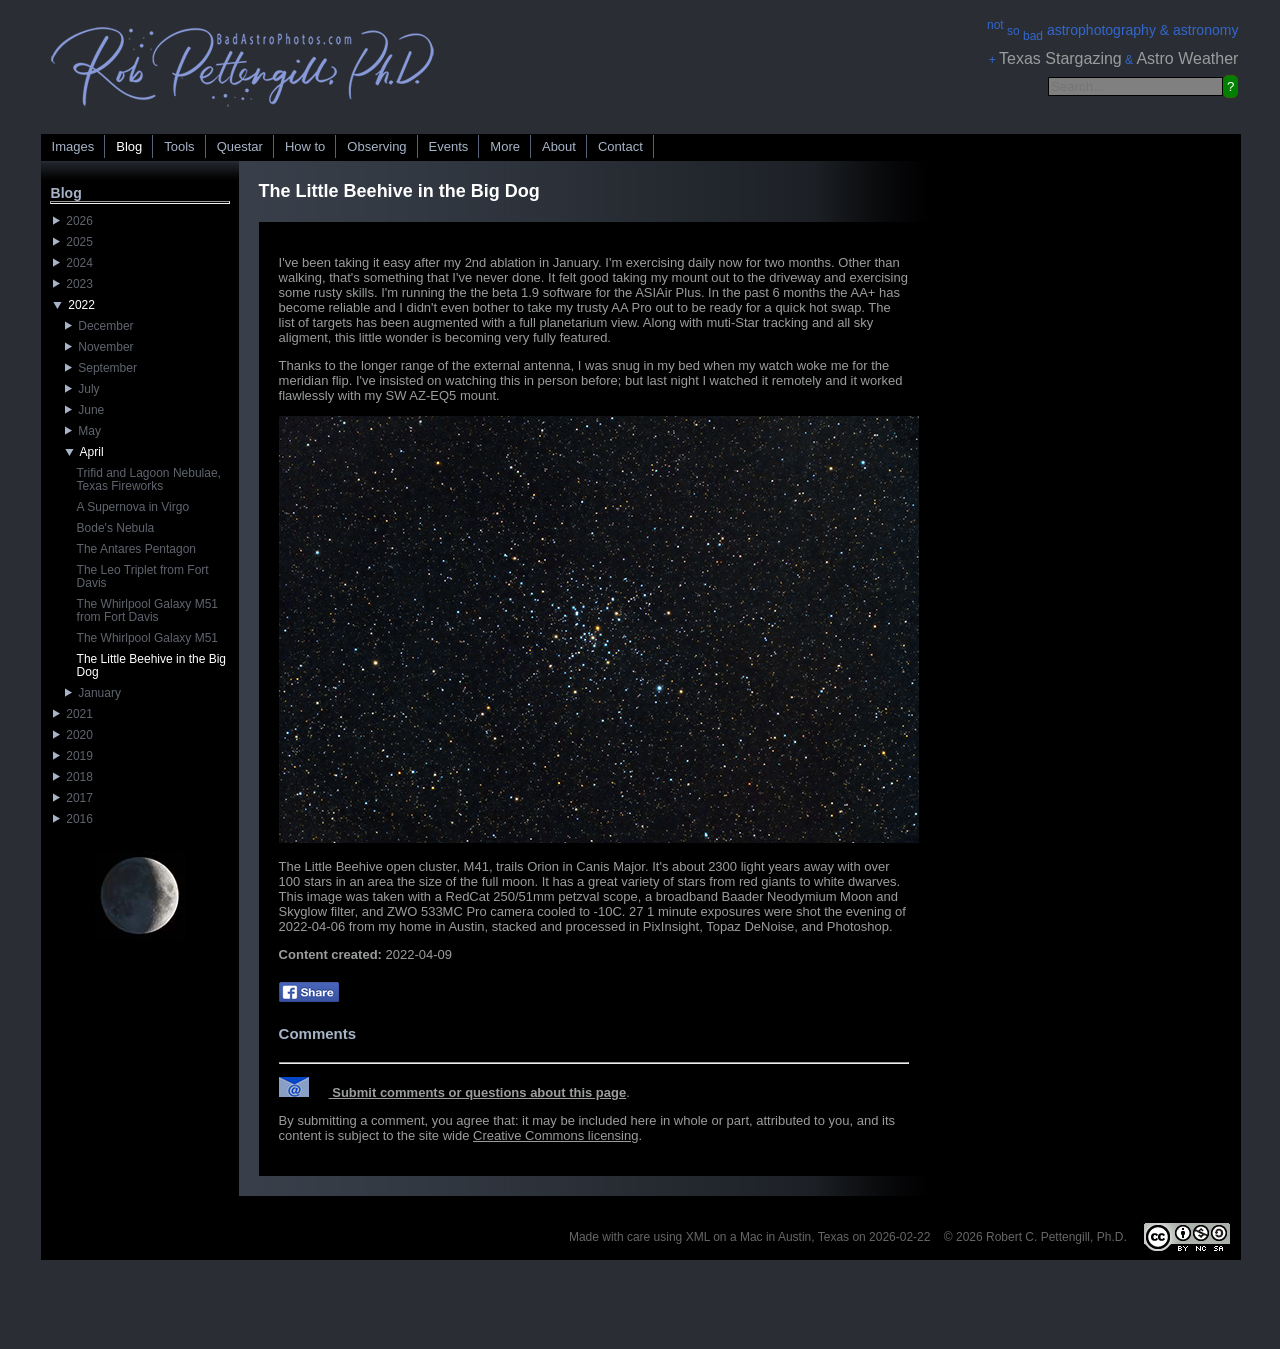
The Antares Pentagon (136, 549)
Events (449, 146)
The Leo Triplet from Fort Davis (143, 576)
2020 (73, 735)
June (85, 410)
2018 (73, 777)
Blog (129, 146)
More (505, 146)
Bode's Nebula (116, 528)
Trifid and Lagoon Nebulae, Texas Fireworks (149, 479)
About (559, 146)
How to (305, 146)
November (99, 347)
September (101, 368)
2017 (73, 798)
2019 (73, 756)
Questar (240, 146)
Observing (376, 146)
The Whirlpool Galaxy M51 (147, 638)
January (93, 693)
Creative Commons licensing (555, 1135)
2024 (73, 263)
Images (73, 146)
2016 (73, 819)
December (99, 326)
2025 (73, 242)
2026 (73, 221)
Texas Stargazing (1060, 58)
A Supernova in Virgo (133, 507)
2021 (73, 714)
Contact (620, 146)
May (83, 431)
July (82, 389)
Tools (179, 146)
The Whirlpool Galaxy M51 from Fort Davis (147, 610)
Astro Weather (1187, 58)
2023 (73, 284)
